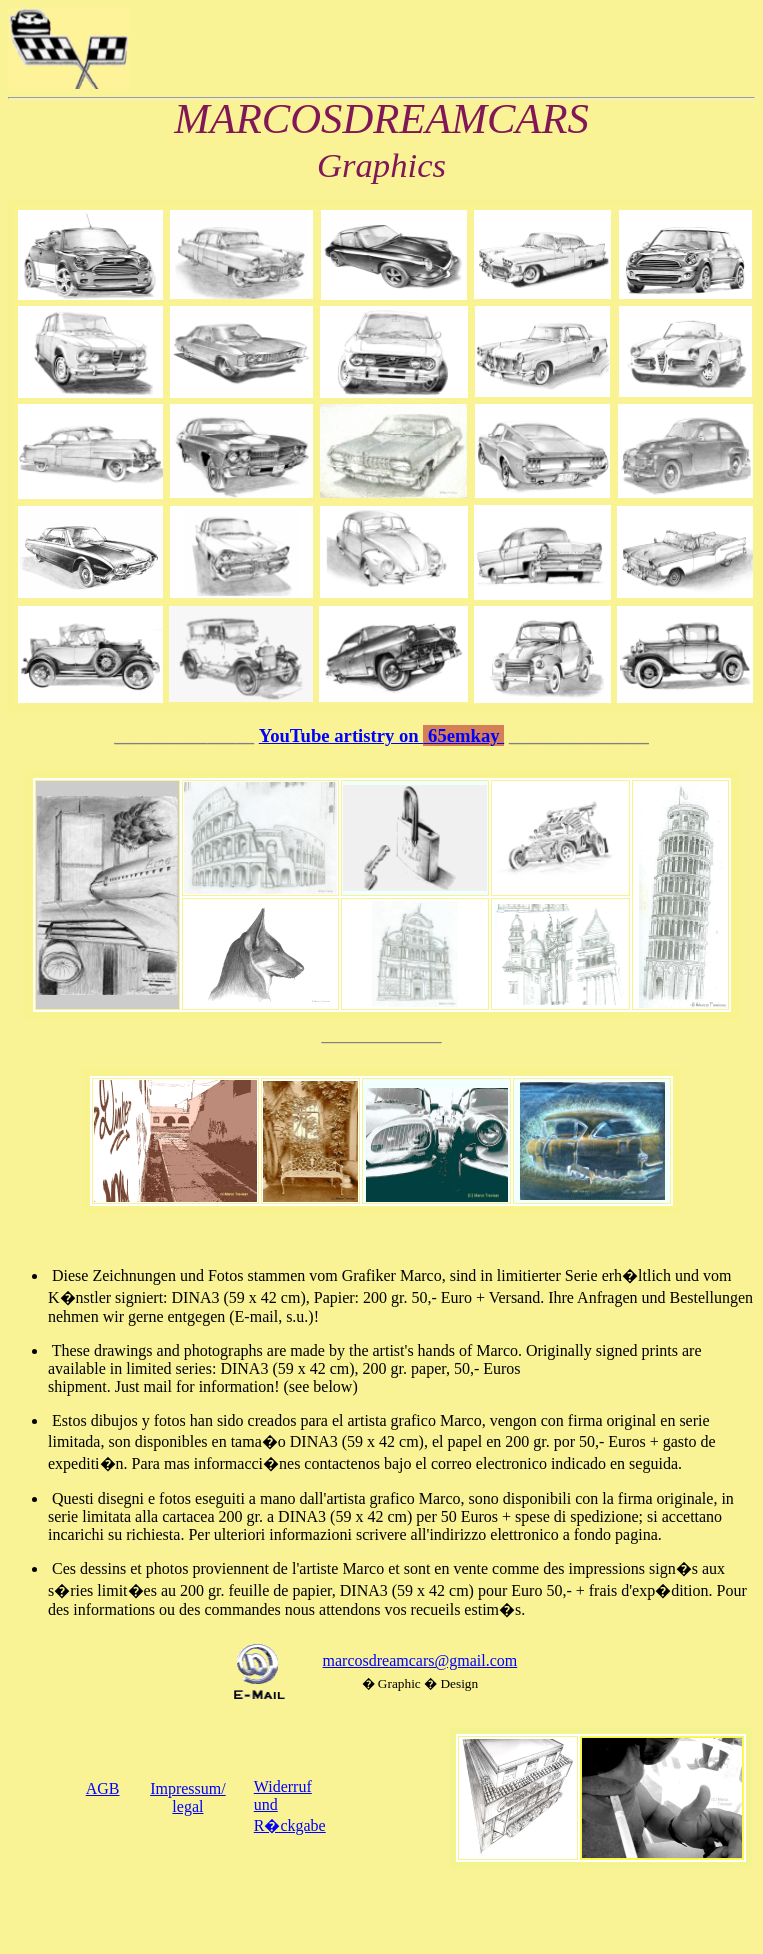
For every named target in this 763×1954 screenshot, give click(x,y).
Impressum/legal (188, 1797)
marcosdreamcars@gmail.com (420, 1660)
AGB (103, 1788)
